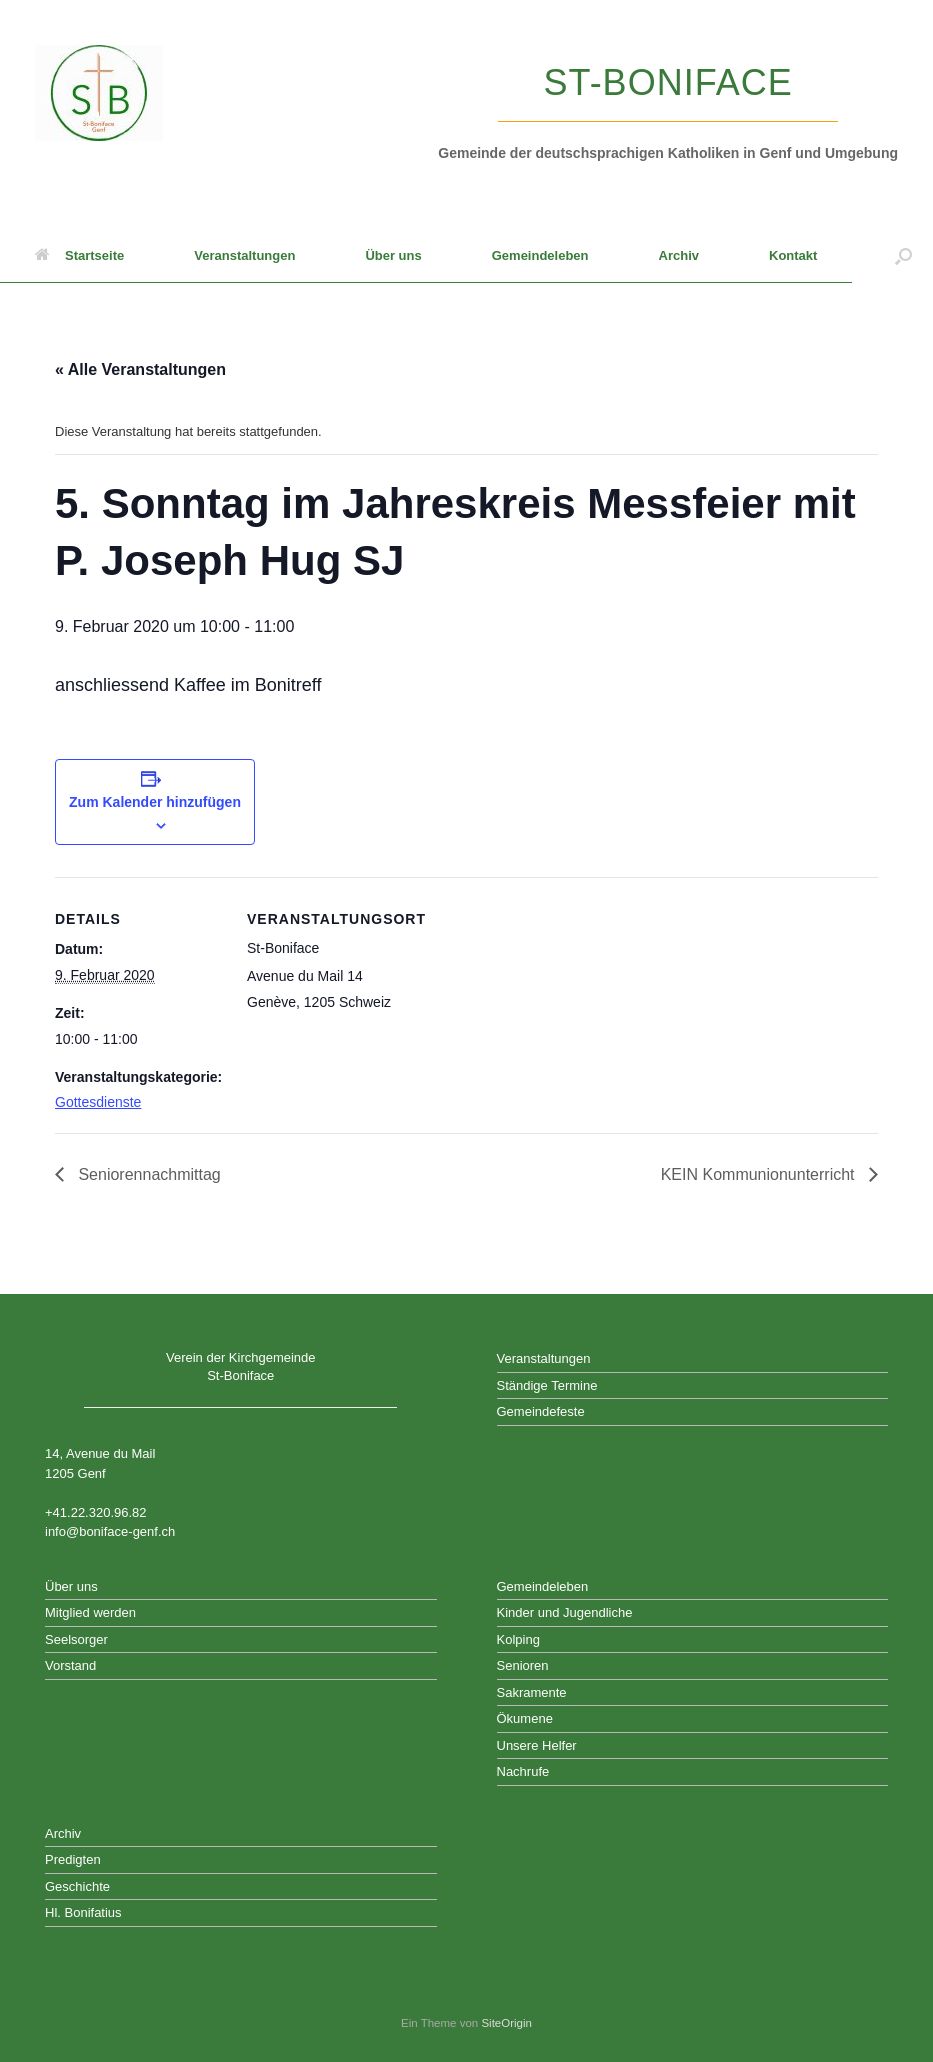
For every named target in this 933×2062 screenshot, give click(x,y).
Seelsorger (76, 1639)
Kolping (518, 1639)
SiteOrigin (506, 2023)
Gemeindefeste (541, 1411)
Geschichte (77, 1886)
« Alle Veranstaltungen (140, 369)
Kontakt (793, 255)
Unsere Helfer (537, 1745)
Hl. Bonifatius (83, 1912)
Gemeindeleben (540, 255)
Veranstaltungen (244, 255)
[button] (903, 256)
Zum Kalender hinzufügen (155, 802)
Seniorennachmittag (147, 1174)
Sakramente (532, 1692)
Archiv (679, 255)
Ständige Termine (547, 1385)
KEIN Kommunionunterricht (760, 1174)
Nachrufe (523, 1771)
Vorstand (70, 1665)
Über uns (393, 255)
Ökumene (525, 1718)
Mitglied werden (90, 1612)
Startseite (79, 255)
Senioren (523, 1665)
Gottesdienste (98, 1102)
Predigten (73, 1859)
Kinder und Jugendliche (565, 1612)
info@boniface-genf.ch (110, 1531)
